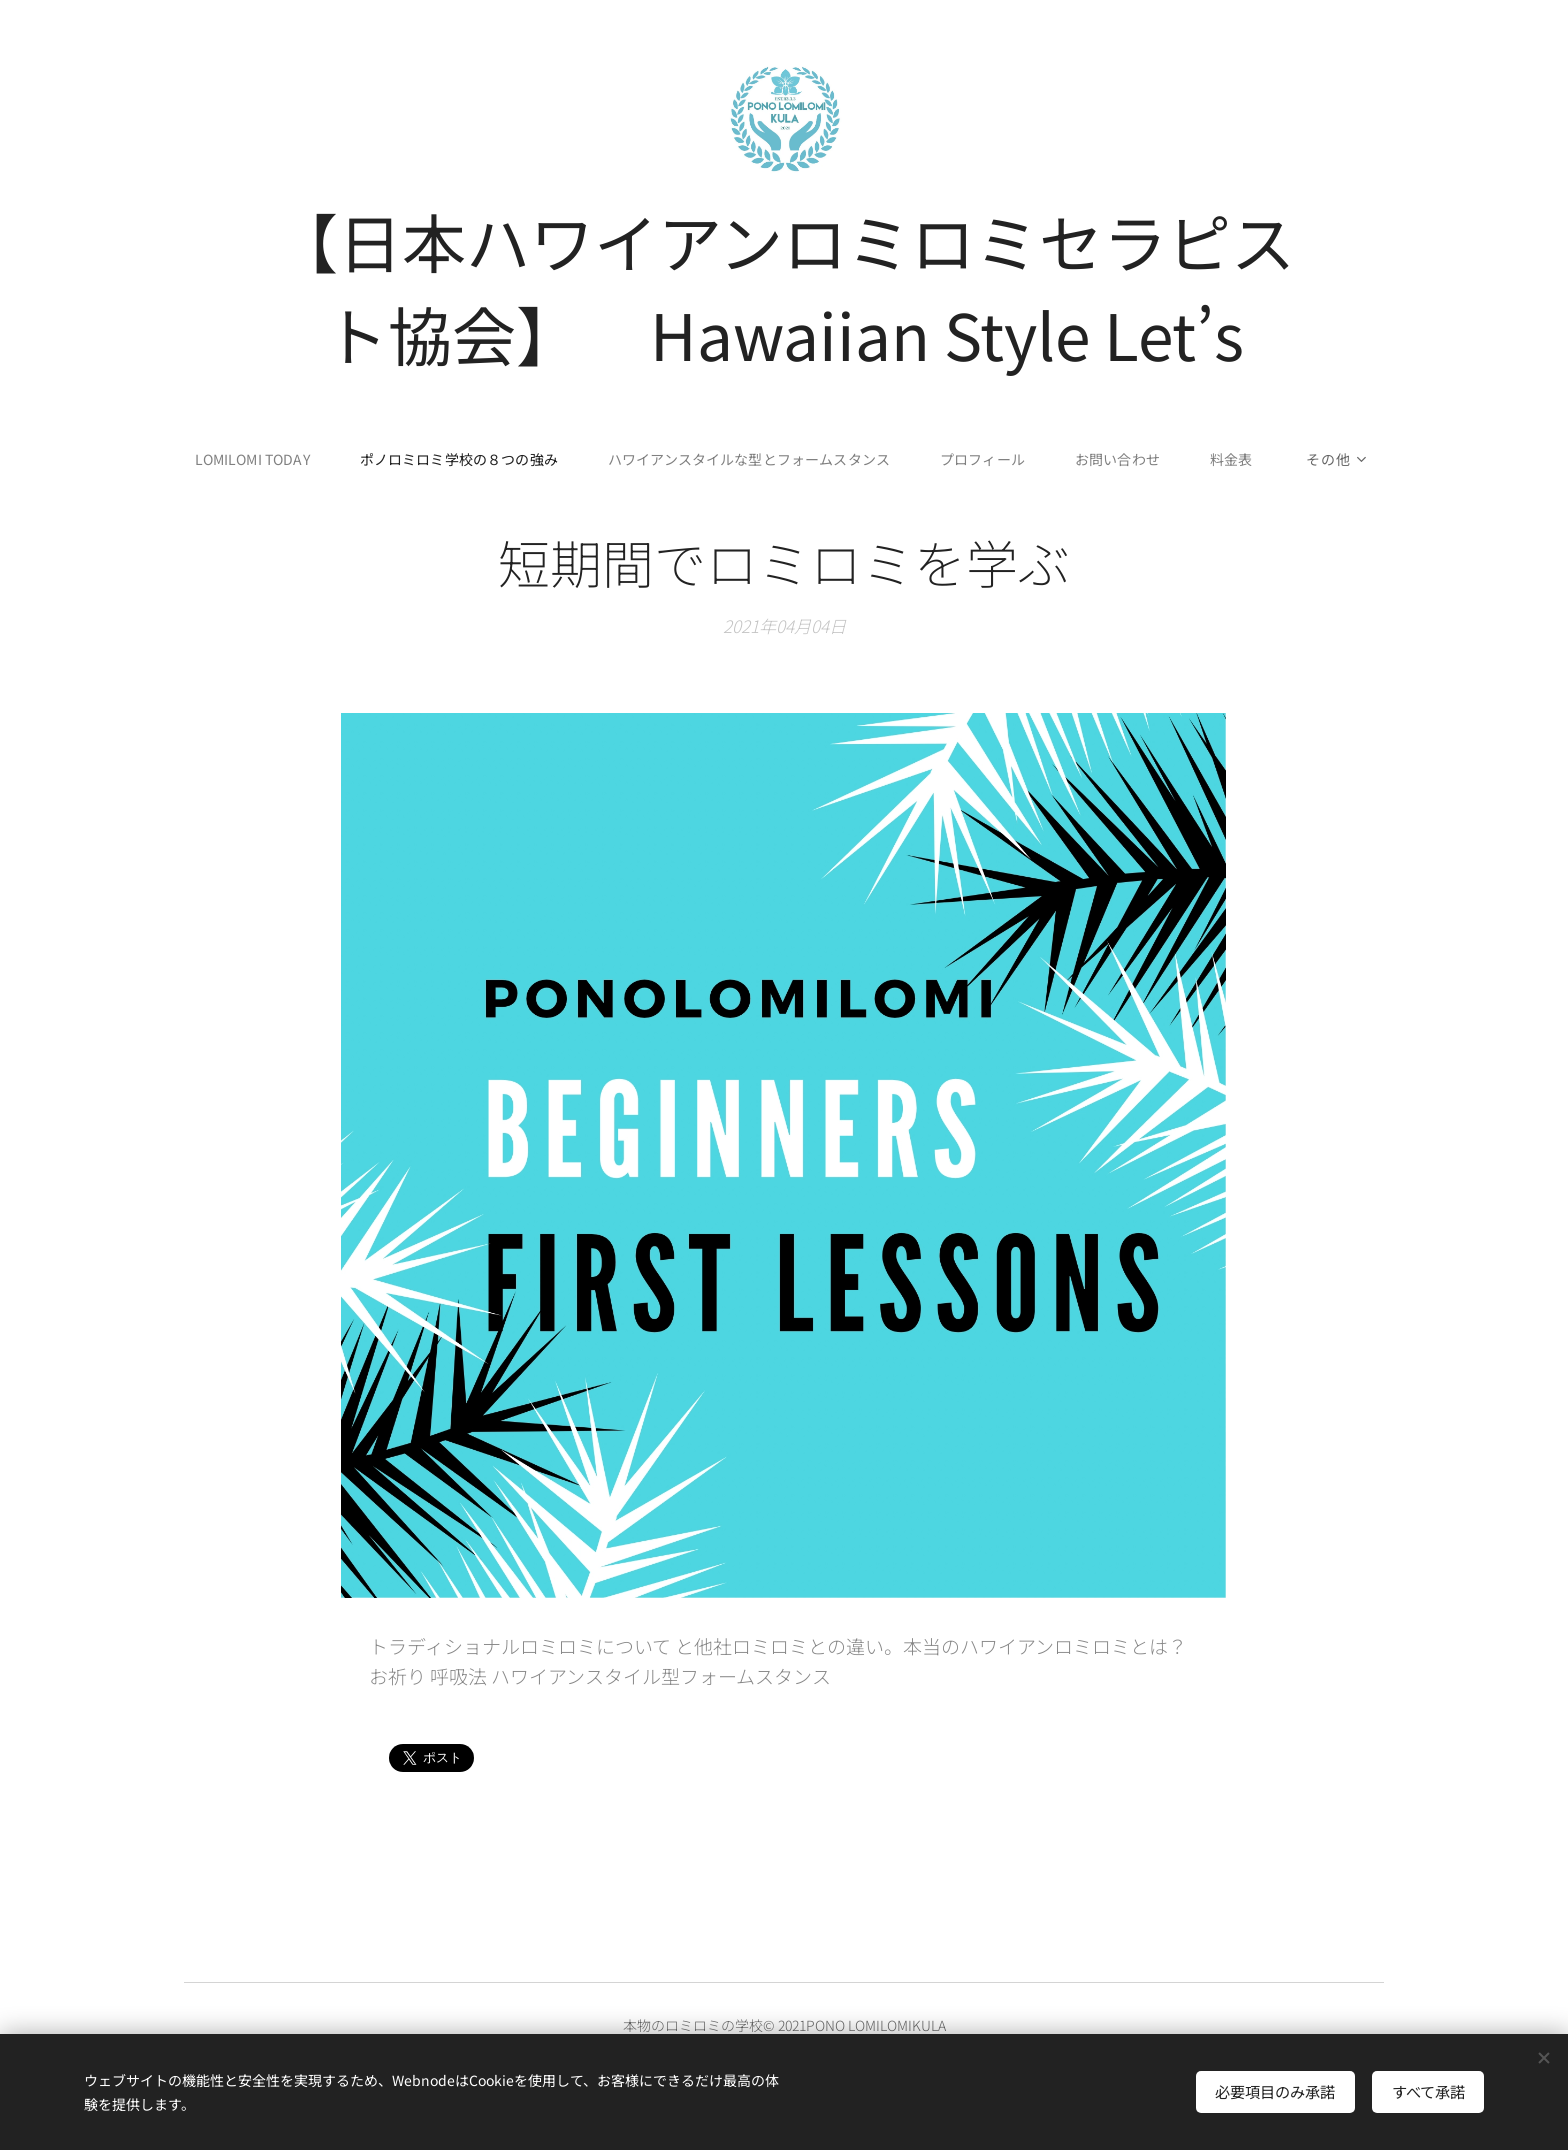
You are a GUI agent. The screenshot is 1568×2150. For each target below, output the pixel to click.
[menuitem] (251, 459)
